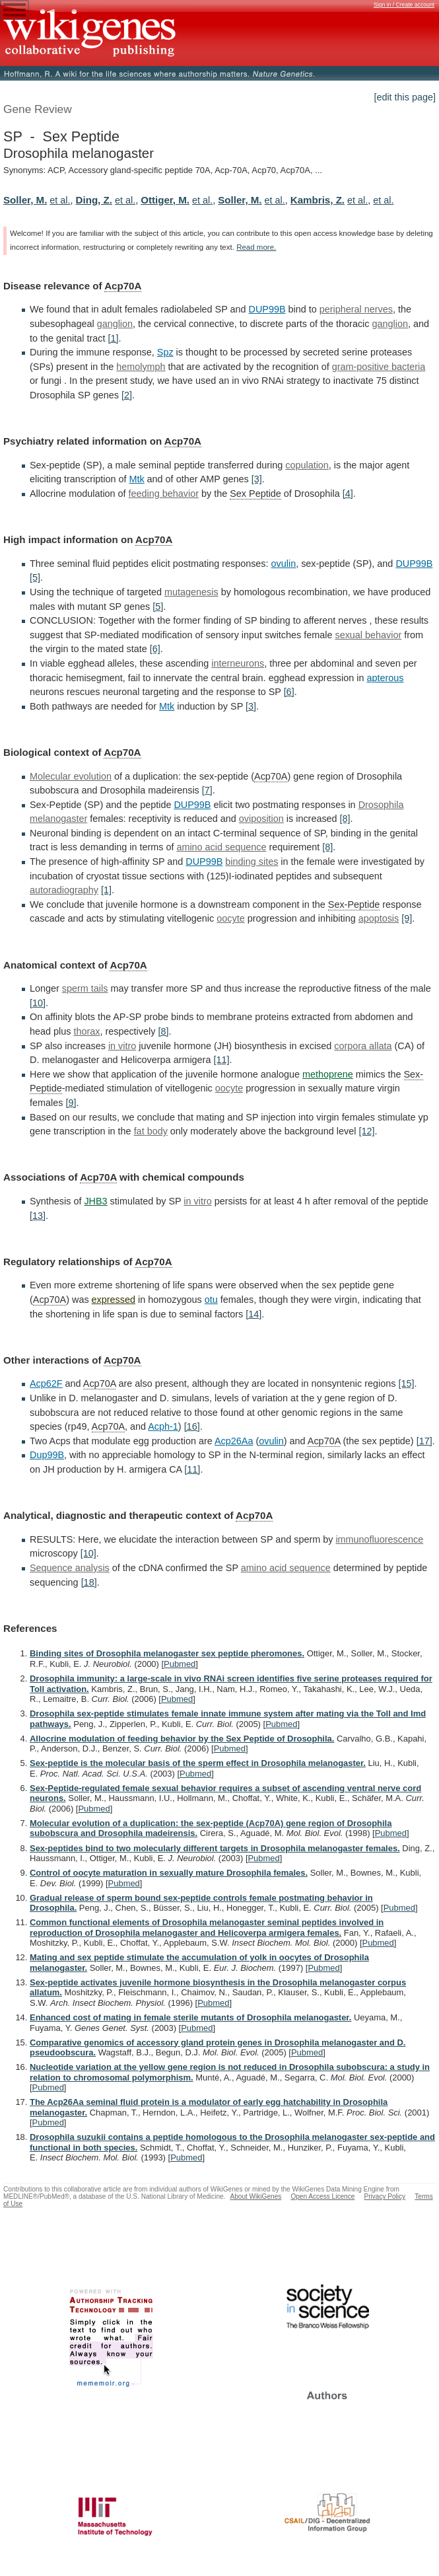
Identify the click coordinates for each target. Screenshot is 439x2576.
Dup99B (47, 1455)
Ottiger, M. (165, 199)
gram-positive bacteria (379, 366)
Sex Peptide (255, 493)
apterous (384, 678)
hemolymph (140, 366)
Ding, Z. (94, 199)
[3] (257, 479)
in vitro (122, 1046)
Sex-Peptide (354, 904)
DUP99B (267, 309)
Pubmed (179, 1664)
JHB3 (95, 1201)
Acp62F (46, 1383)
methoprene (327, 1074)
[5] (35, 577)
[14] (253, 1314)
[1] (113, 338)
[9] (406, 918)
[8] (345, 818)
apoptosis (378, 918)
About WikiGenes (255, 2196)
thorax (86, 1031)
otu (211, 1299)
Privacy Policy (384, 2196)
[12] (366, 1131)
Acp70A (122, 285)
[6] (155, 649)
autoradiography (64, 890)
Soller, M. (25, 199)
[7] (207, 790)
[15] (406, 1383)
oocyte (230, 918)
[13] (38, 1215)
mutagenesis (191, 592)
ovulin (283, 563)
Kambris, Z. (317, 199)
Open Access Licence (322, 2196)
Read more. (256, 247)
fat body (151, 1131)
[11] (221, 1059)
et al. (60, 200)
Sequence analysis (70, 1568)
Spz (165, 352)
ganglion (115, 323)
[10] (38, 1003)
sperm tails (85, 988)
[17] (424, 1441)
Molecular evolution (71, 776)
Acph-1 (163, 1426)
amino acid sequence (221, 847)
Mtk (136, 479)
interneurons (237, 663)
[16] (192, 1426)
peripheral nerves (356, 309)
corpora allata (362, 1046)
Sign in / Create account (404, 4)
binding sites (251, 861)
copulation (307, 465)
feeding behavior (164, 493)
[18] (89, 1582)
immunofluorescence (379, 1539)
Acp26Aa (234, 1441)
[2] (126, 395)
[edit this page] (405, 97)
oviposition (261, 818)
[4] (348, 493)
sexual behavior (368, 635)
